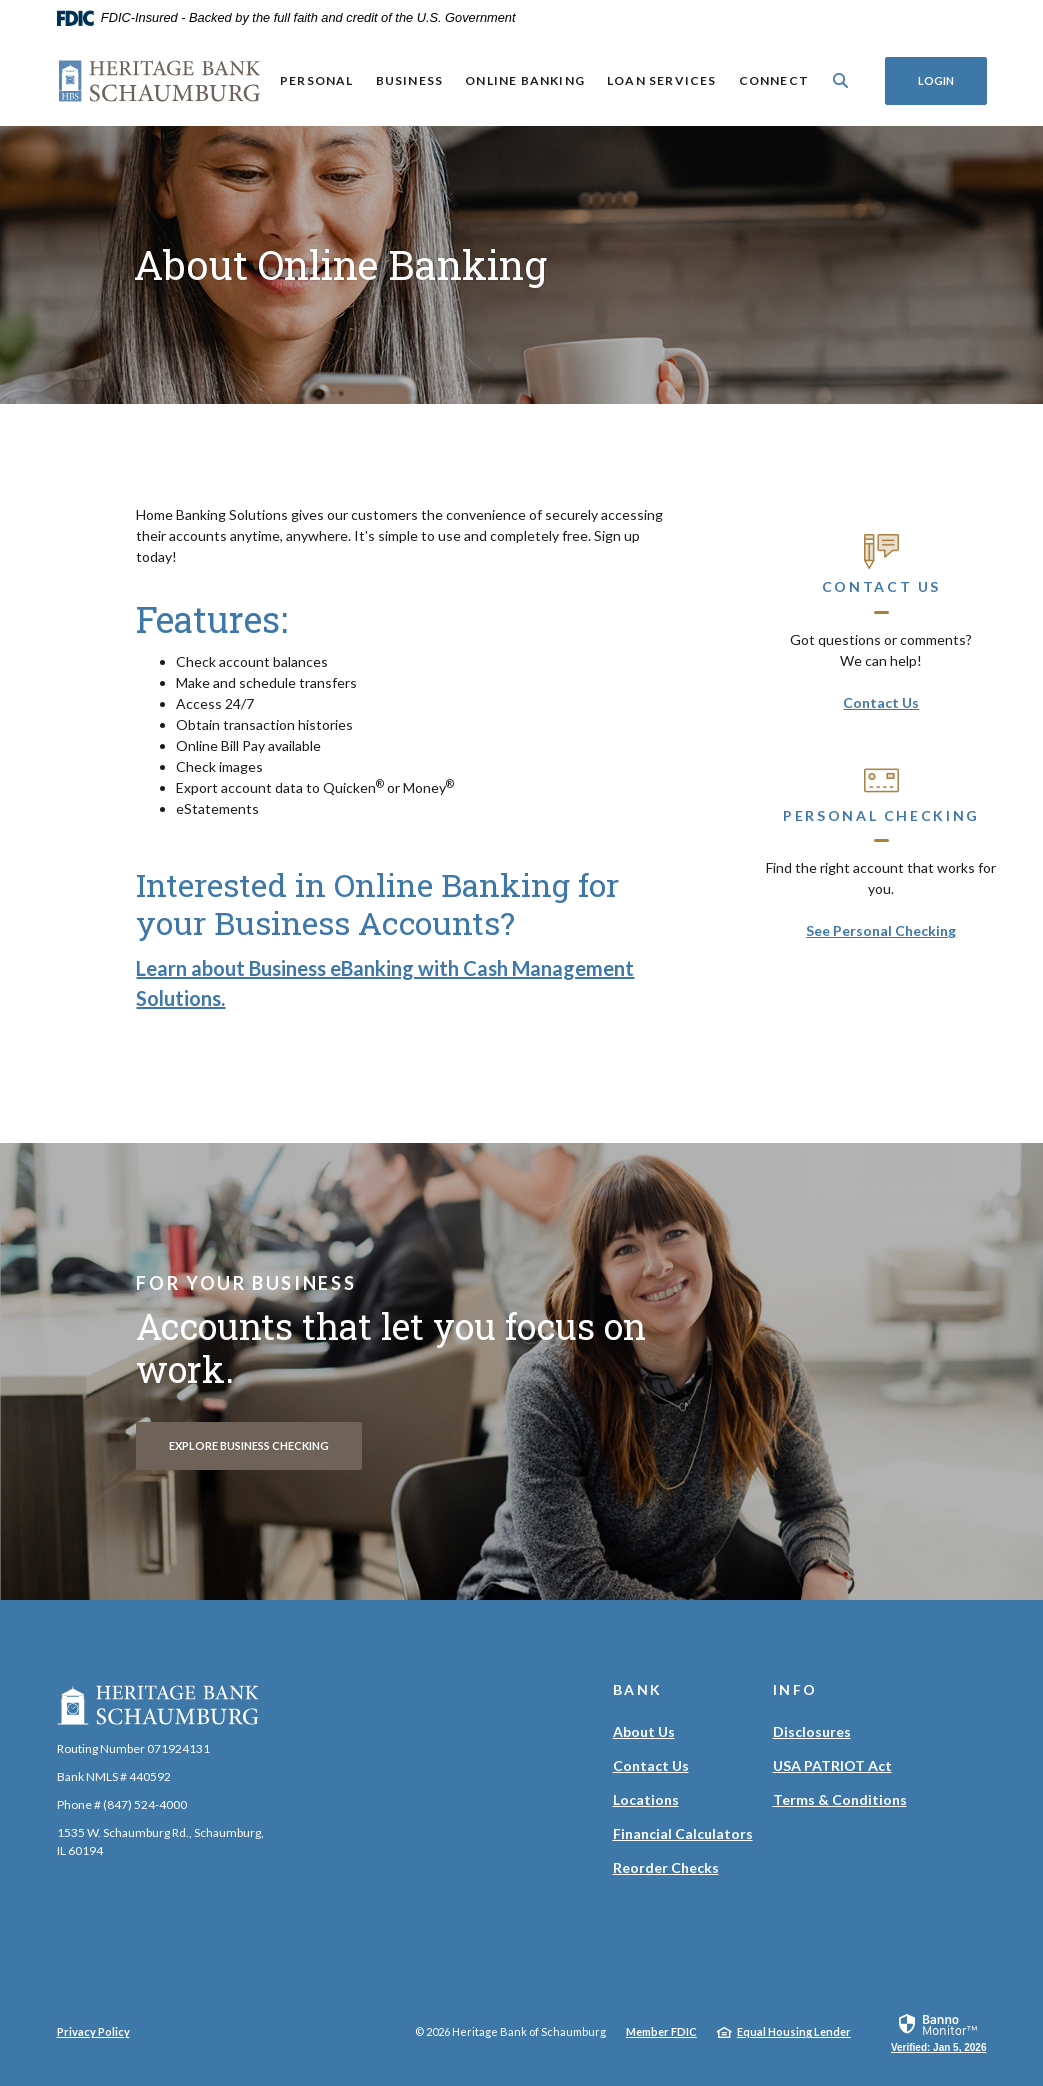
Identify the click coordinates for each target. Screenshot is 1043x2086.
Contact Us (881, 702)
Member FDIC (661, 2031)
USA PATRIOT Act (832, 1765)
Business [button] (409, 80)
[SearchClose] (840, 80)
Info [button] (796, 1689)
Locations (646, 1799)
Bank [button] (638, 1689)
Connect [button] (773, 80)
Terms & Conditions (840, 1799)
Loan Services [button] (661, 80)
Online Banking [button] (525, 80)
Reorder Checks (666, 1867)
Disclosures (812, 1731)
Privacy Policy (93, 2031)
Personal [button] (316, 80)
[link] (939, 2032)
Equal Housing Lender (794, 2031)
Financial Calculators (683, 1833)
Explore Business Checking (249, 1445)
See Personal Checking (881, 930)
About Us (644, 1731)
